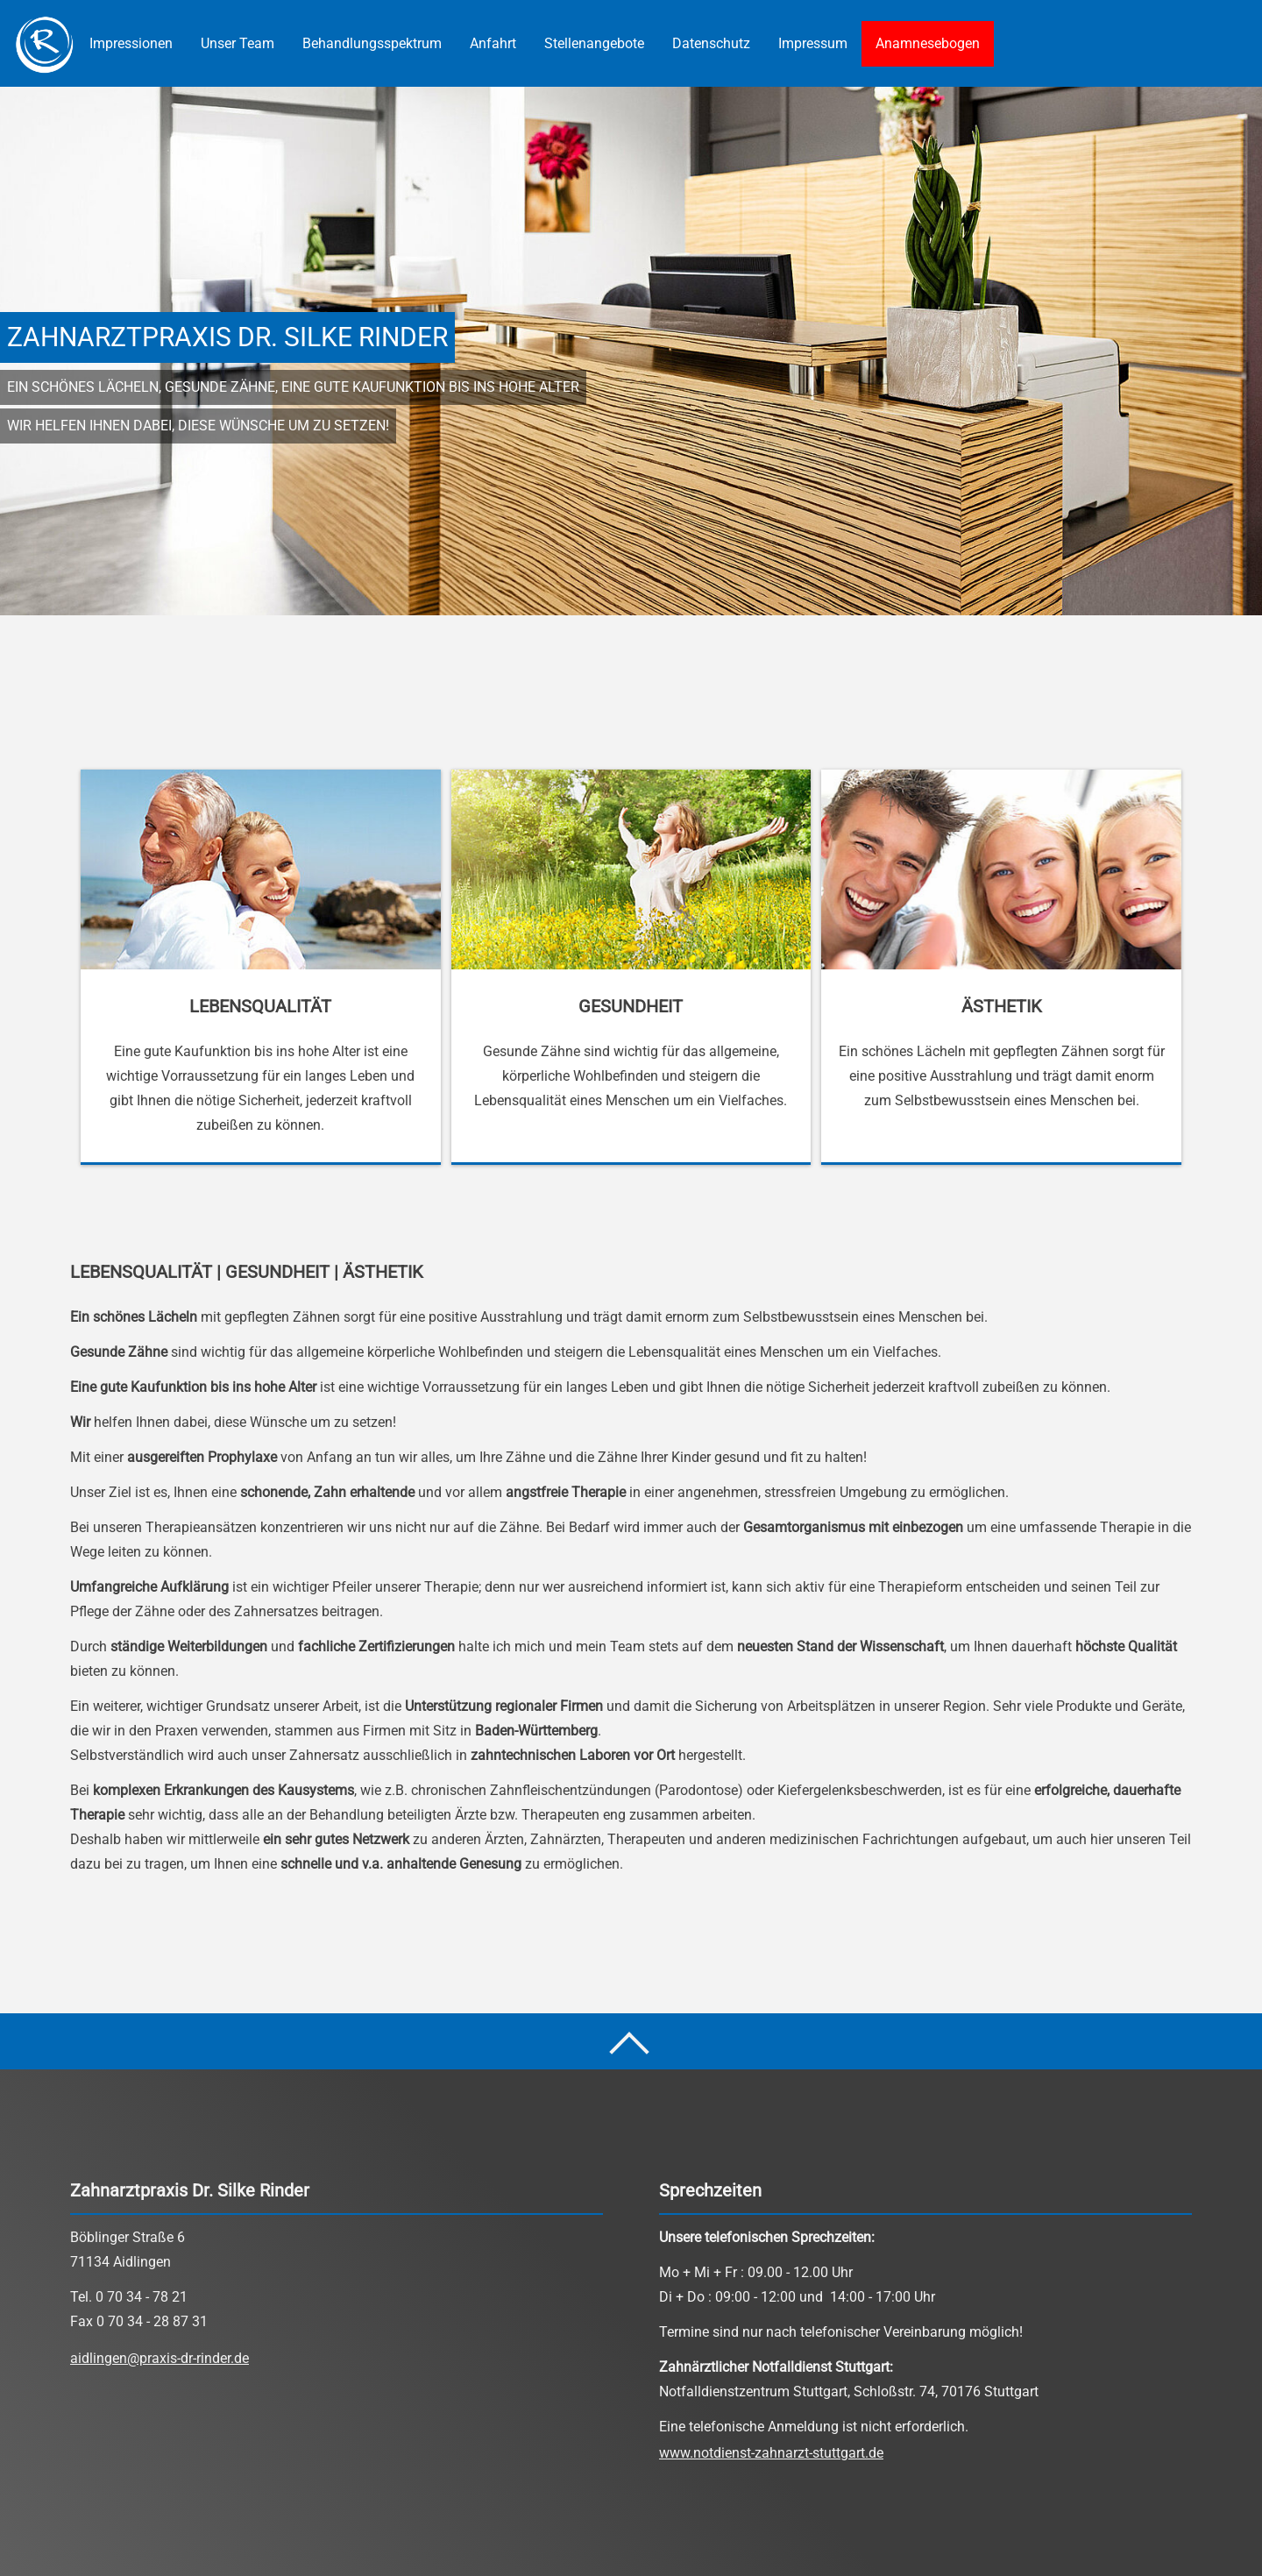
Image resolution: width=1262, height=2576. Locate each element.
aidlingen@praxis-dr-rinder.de (159, 2358)
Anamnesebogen (928, 43)
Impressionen (131, 43)
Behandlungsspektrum (372, 43)
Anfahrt (493, 43)
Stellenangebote (594, 43)
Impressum (812, 43)
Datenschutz (711, 43)
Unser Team (237, 43)
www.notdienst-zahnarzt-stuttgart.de (771, 2453)
